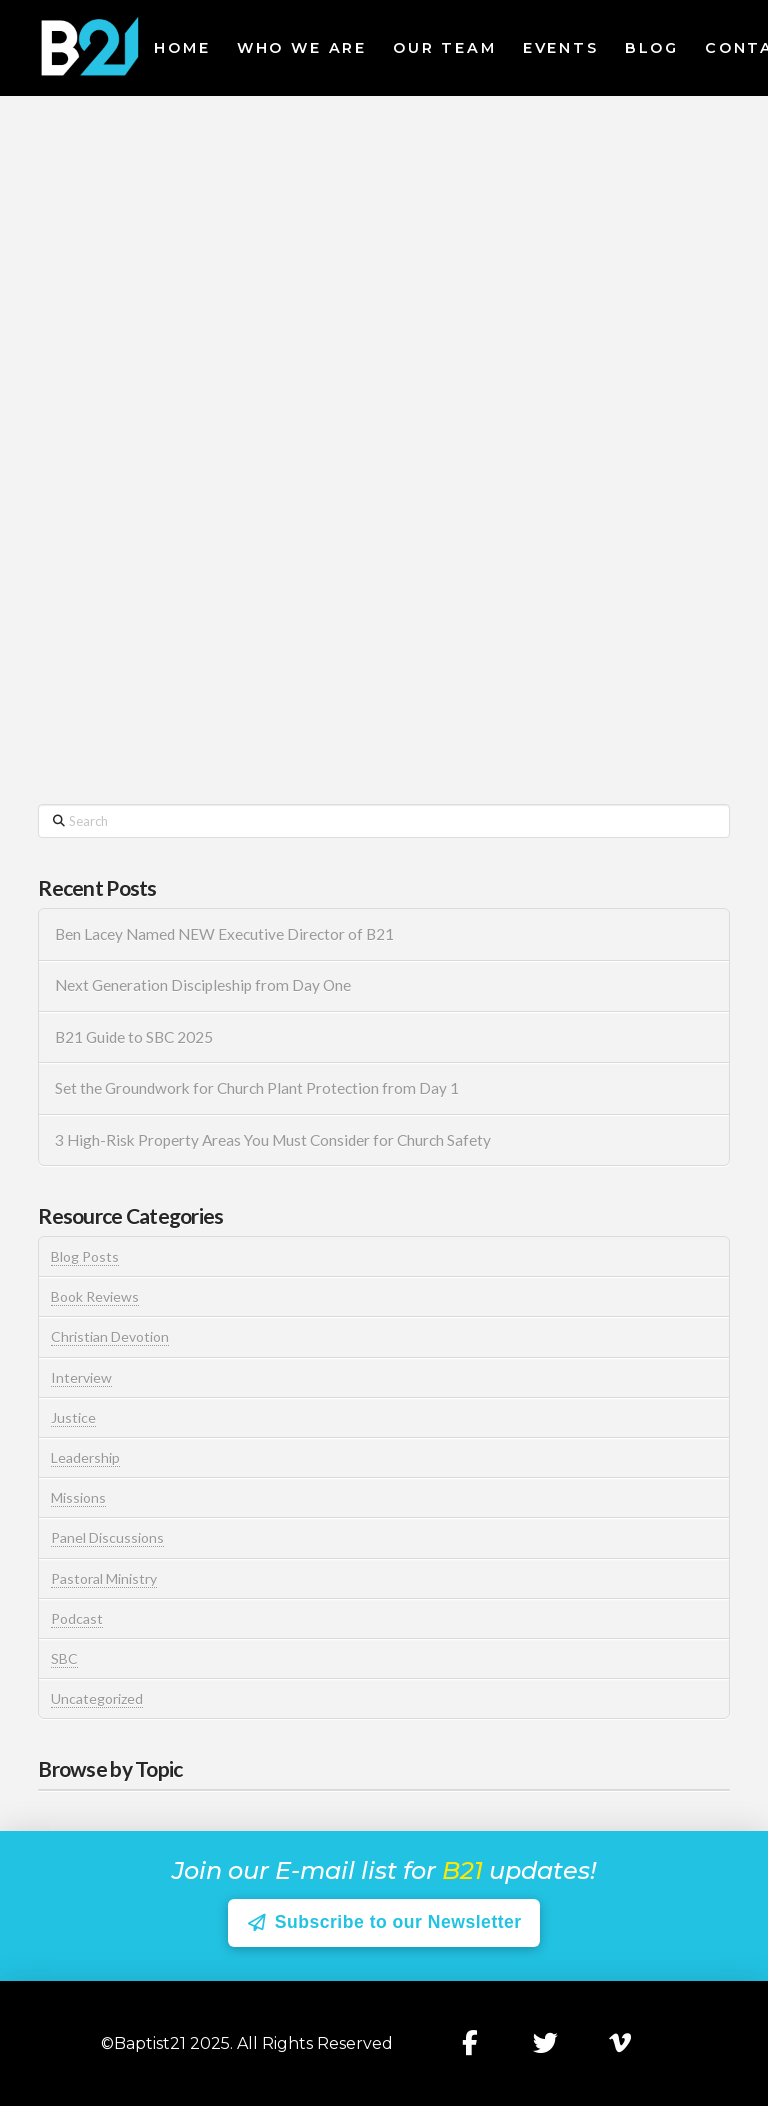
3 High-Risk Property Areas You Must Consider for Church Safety (274, 1140)
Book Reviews (95, 1296)
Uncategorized (97, 1698)
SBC (64, 1658)
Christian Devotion (110, 1336)
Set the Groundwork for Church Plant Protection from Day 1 (257, 1088)
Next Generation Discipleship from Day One (203, 985)
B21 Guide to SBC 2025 (134, 1037)
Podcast (77, 1618)
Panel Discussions (107, 1537)
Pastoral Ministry (104, 1578)
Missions (78, 1497)
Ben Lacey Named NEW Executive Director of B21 (224, 934)
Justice (73, 1417)
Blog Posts (85, 1256)
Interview (81, 1377)
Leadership (85, 1457)
